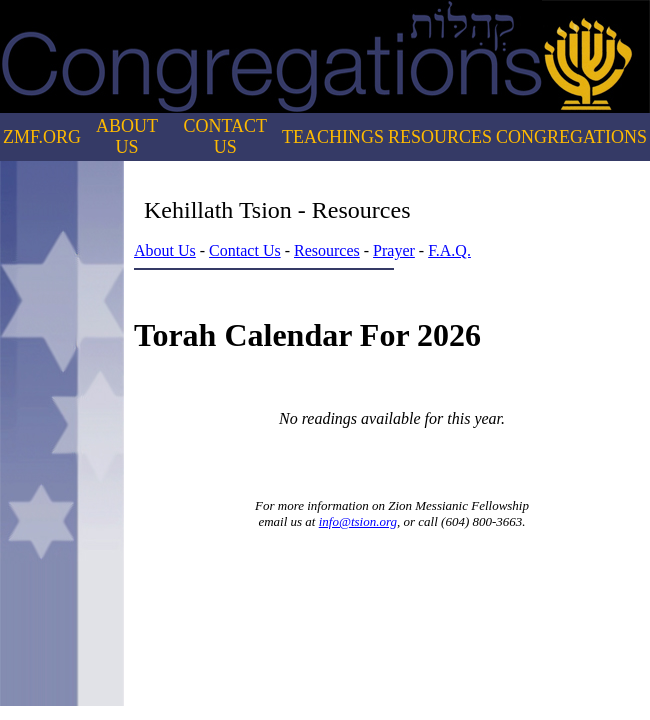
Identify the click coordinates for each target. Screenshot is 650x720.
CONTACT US (226, 136)
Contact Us (245, 250)
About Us (165, 250)
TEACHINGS (333, 137)
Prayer (394, 250)
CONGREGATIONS (571, 137)
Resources (327, 250)
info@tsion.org (358, 521)
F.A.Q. (449, 250)
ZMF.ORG (42, 137)
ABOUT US (127, 136)
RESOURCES (440, 137)
